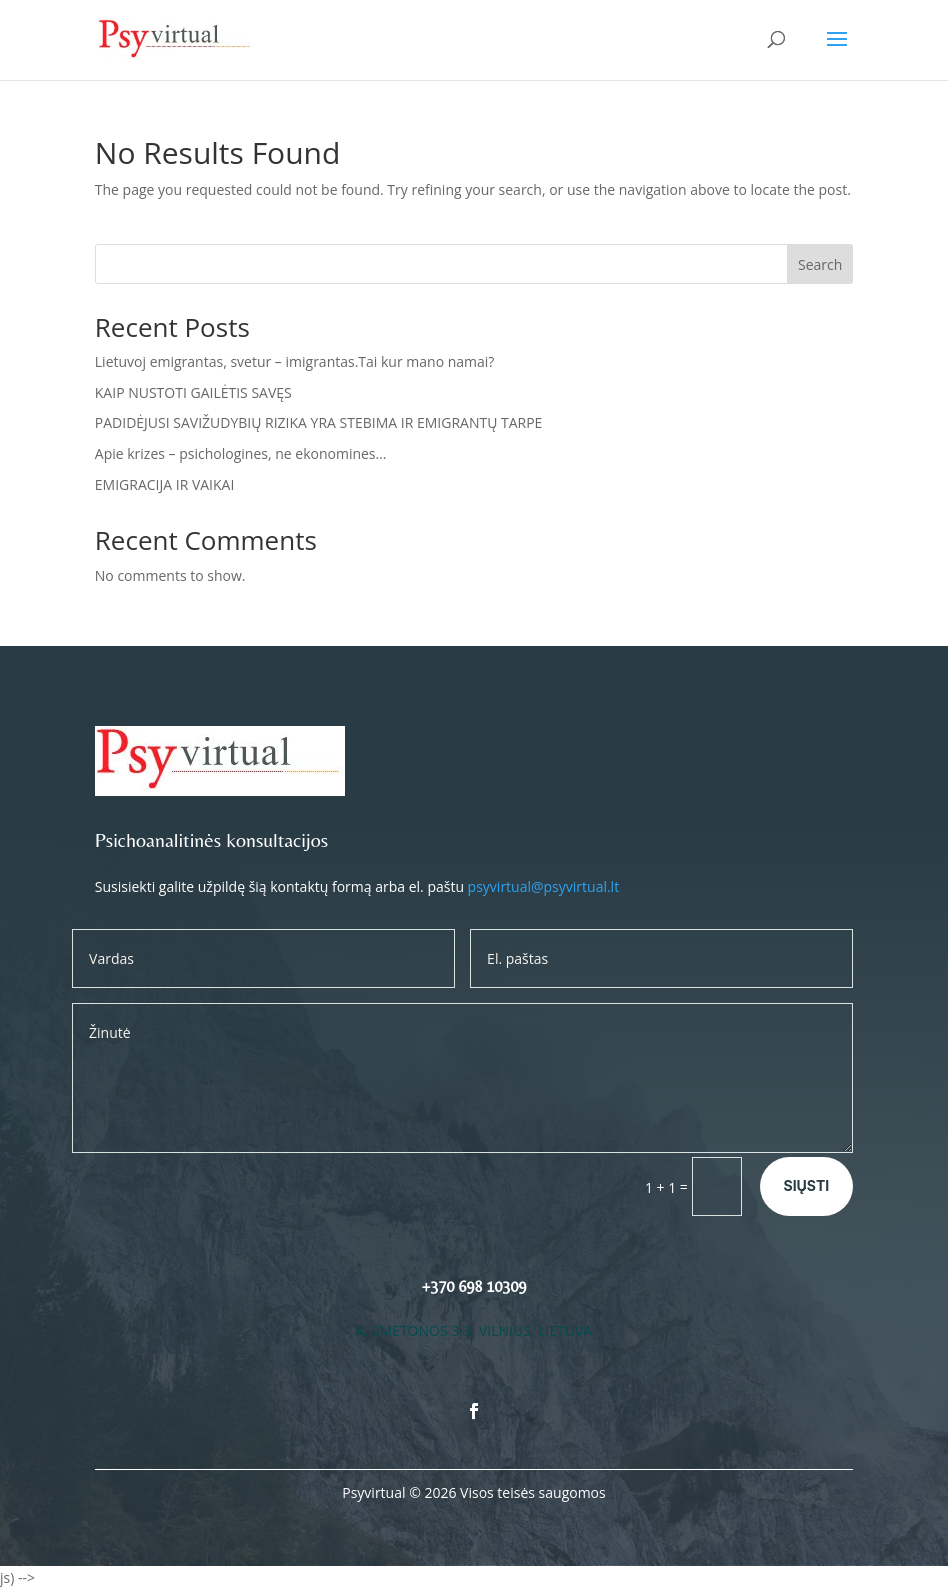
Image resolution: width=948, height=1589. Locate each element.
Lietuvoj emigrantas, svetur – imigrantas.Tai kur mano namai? (295, 361)
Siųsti (807, 1185)
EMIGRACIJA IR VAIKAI (165, 484)
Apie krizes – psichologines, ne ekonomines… (241, 453)
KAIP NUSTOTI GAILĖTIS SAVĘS (193, 392)
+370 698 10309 (473, 1286)
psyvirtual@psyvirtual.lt (544, 886)
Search (820, 264)
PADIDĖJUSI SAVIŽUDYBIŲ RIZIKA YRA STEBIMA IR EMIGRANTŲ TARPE (319, 422)
